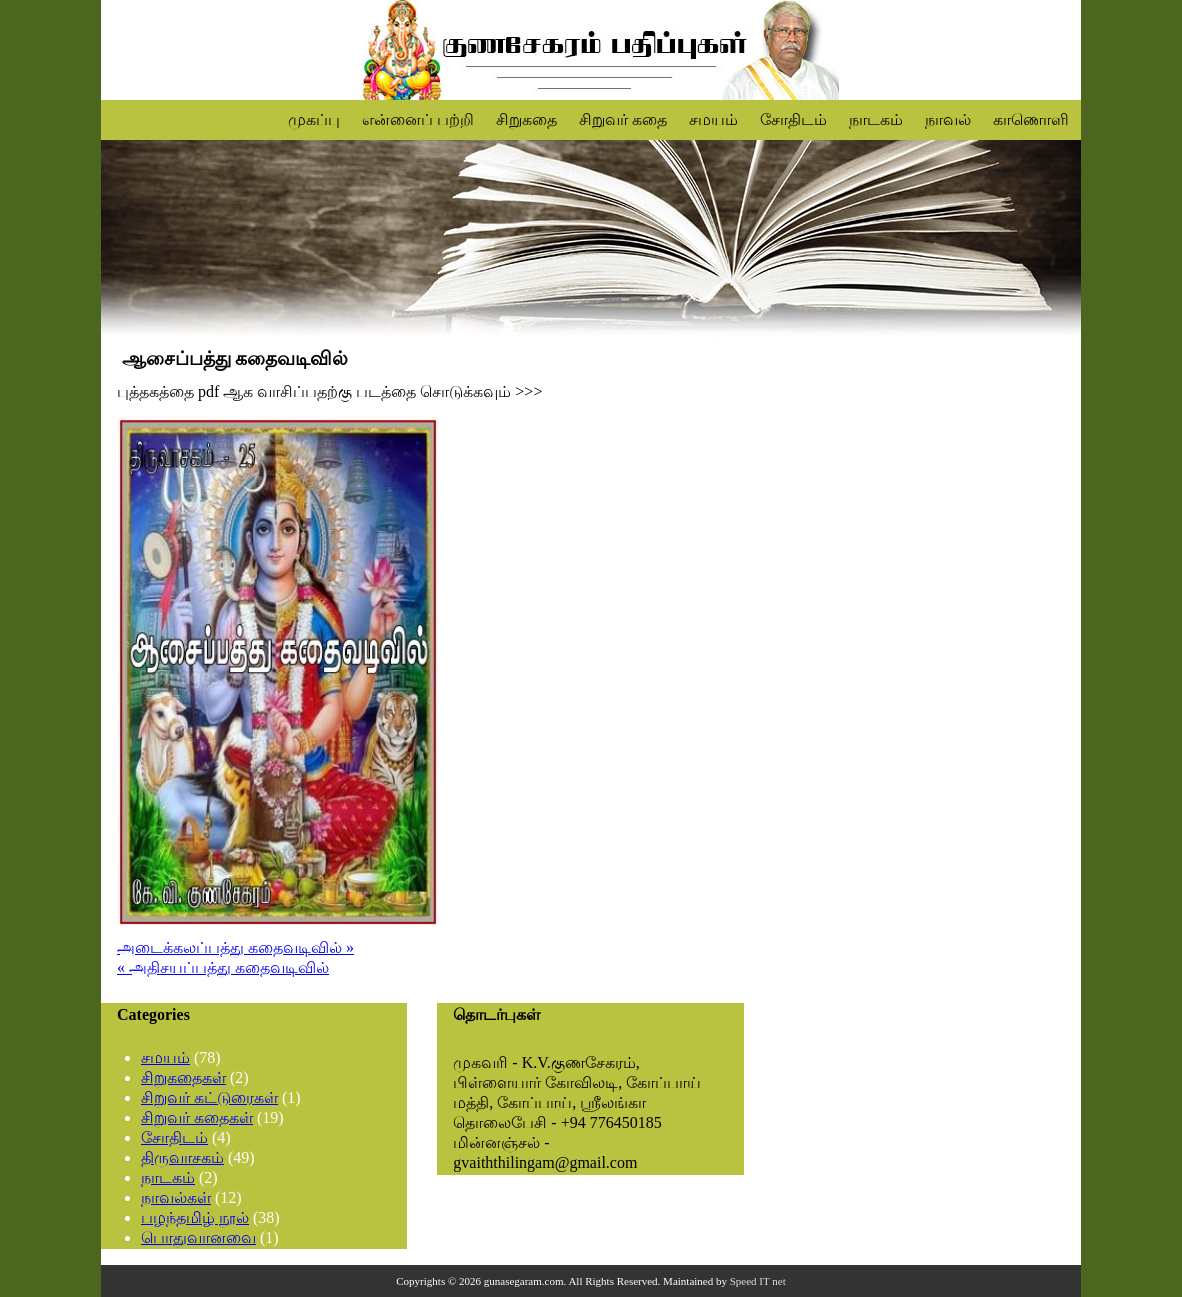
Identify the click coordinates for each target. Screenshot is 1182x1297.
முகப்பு (314, 119)
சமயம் (713, 119)
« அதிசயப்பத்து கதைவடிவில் (223, 967)
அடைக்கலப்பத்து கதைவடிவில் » (235, 947)
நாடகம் (876, 119)
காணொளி (1031, 119)
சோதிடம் (793, 119)
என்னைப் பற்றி (418, 119)
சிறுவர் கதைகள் (197, 1117)
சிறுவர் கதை (623, 119)
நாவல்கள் (176, 1197)
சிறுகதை (526, 119)
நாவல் (948, 119)
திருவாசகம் (182, 1157)
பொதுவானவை (198, 1237)
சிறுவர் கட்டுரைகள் (209, 1097)
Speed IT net (758, 1281)
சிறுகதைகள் (183, 1077)
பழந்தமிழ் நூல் (195, 1217)
